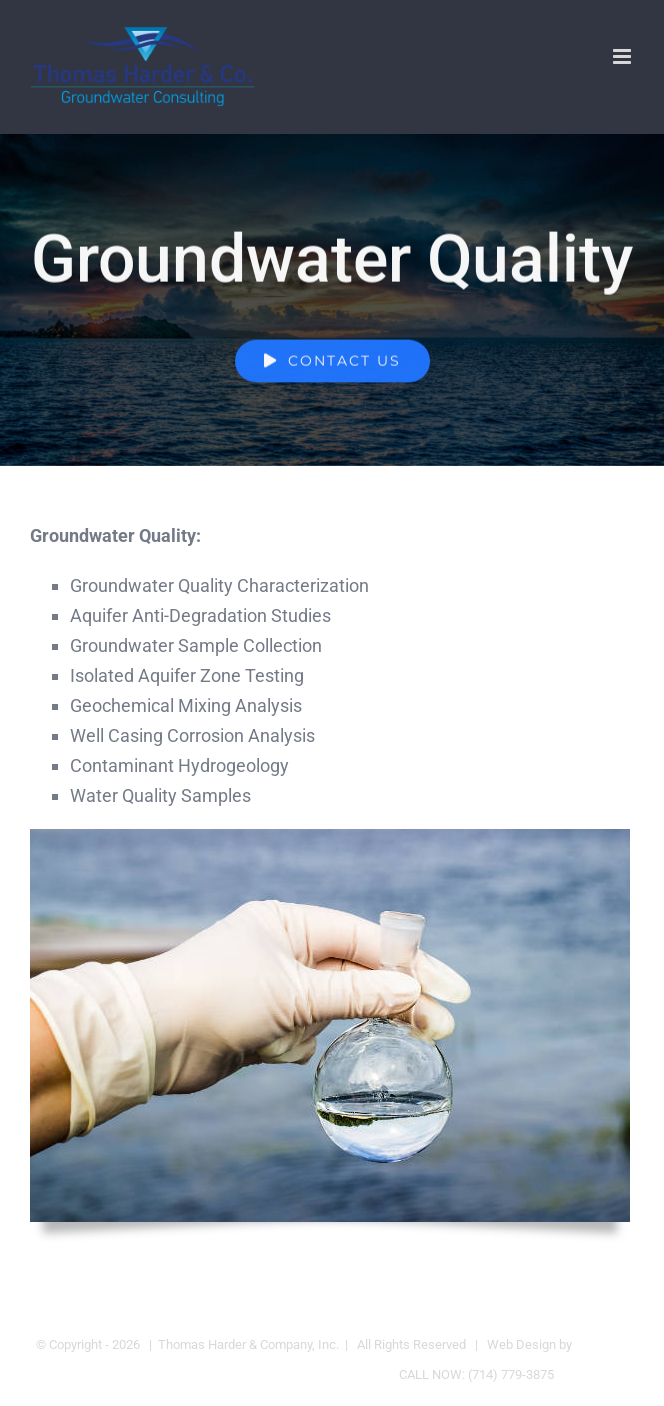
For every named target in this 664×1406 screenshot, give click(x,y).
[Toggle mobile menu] (623, 56)
